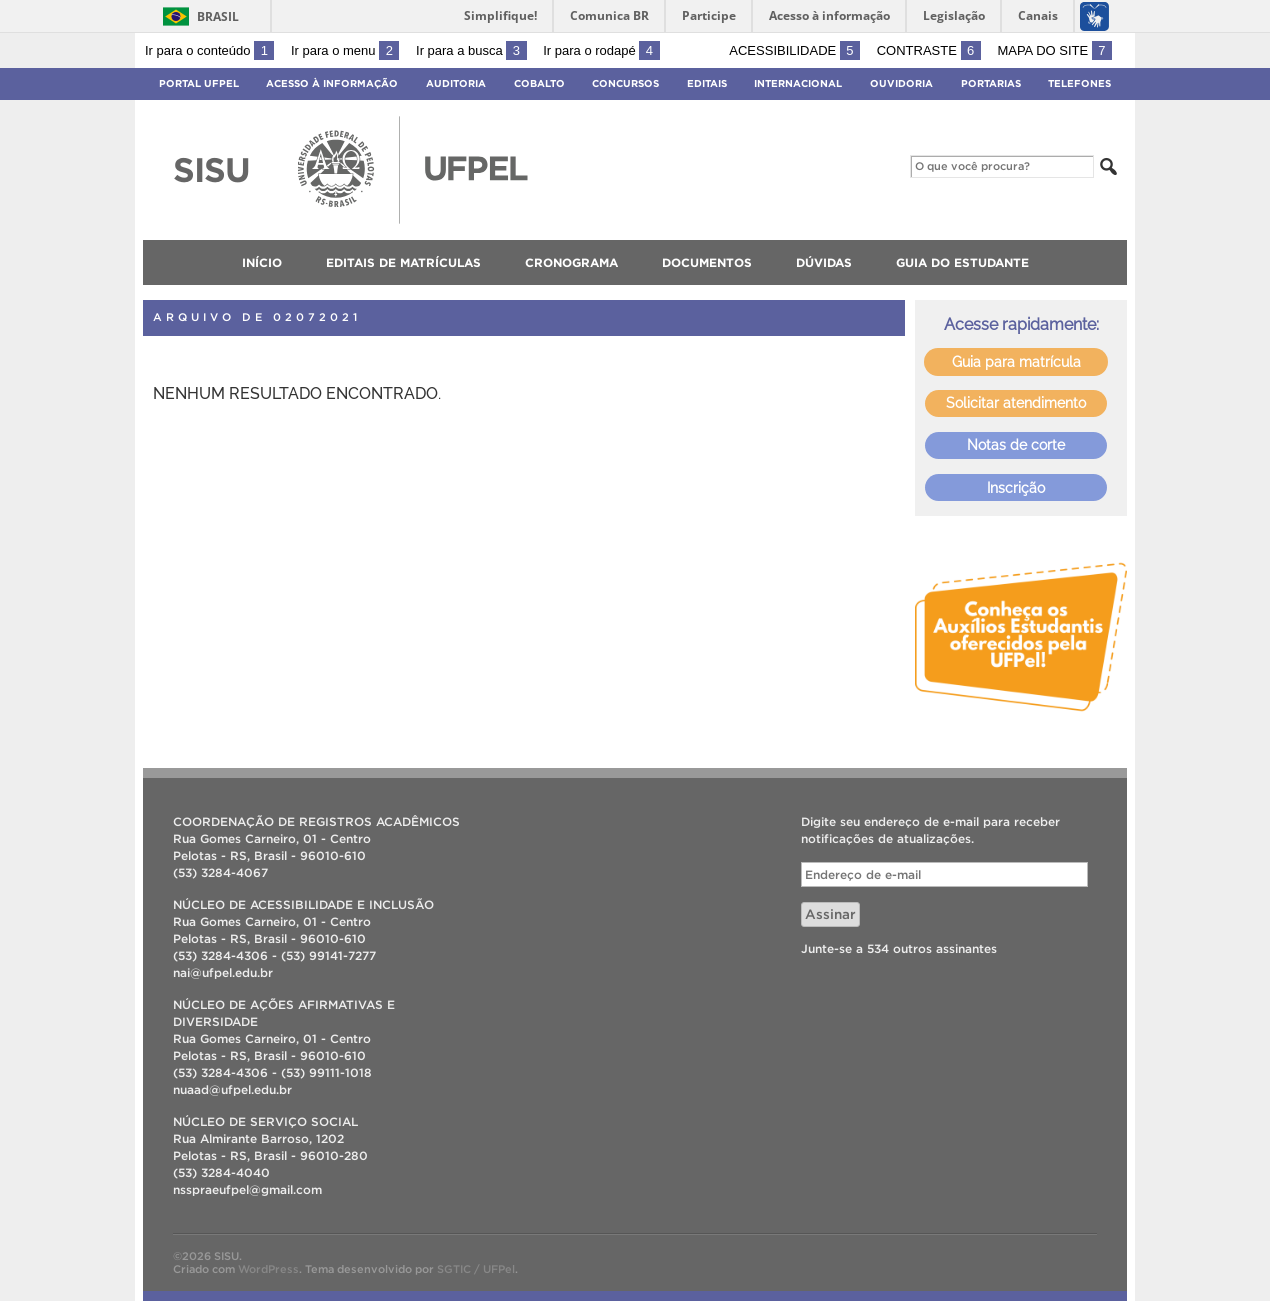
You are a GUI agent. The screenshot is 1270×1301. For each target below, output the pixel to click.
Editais (707, 83)
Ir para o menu (345, 50)
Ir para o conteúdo (209, 50)
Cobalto (539, 83)
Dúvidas (824, 262)
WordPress (268, 1269)
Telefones (1079, 83)
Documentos (707, 262)
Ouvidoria (901, 83)
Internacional (798, 83)
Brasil (218, 16)
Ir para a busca (471, 50)
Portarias (991, 83)
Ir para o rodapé (601, 50)
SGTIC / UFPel (476, 1269)
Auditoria (456, 83)
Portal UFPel (199, 83)
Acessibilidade (794, 50)
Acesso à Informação (332, 83)
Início (262, 262)
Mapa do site (1054, 50)
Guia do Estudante (962, 262)
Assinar (830, 914)
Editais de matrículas (403, 262)
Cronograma (571, 262)
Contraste (929, 50)
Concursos (625, 83)
